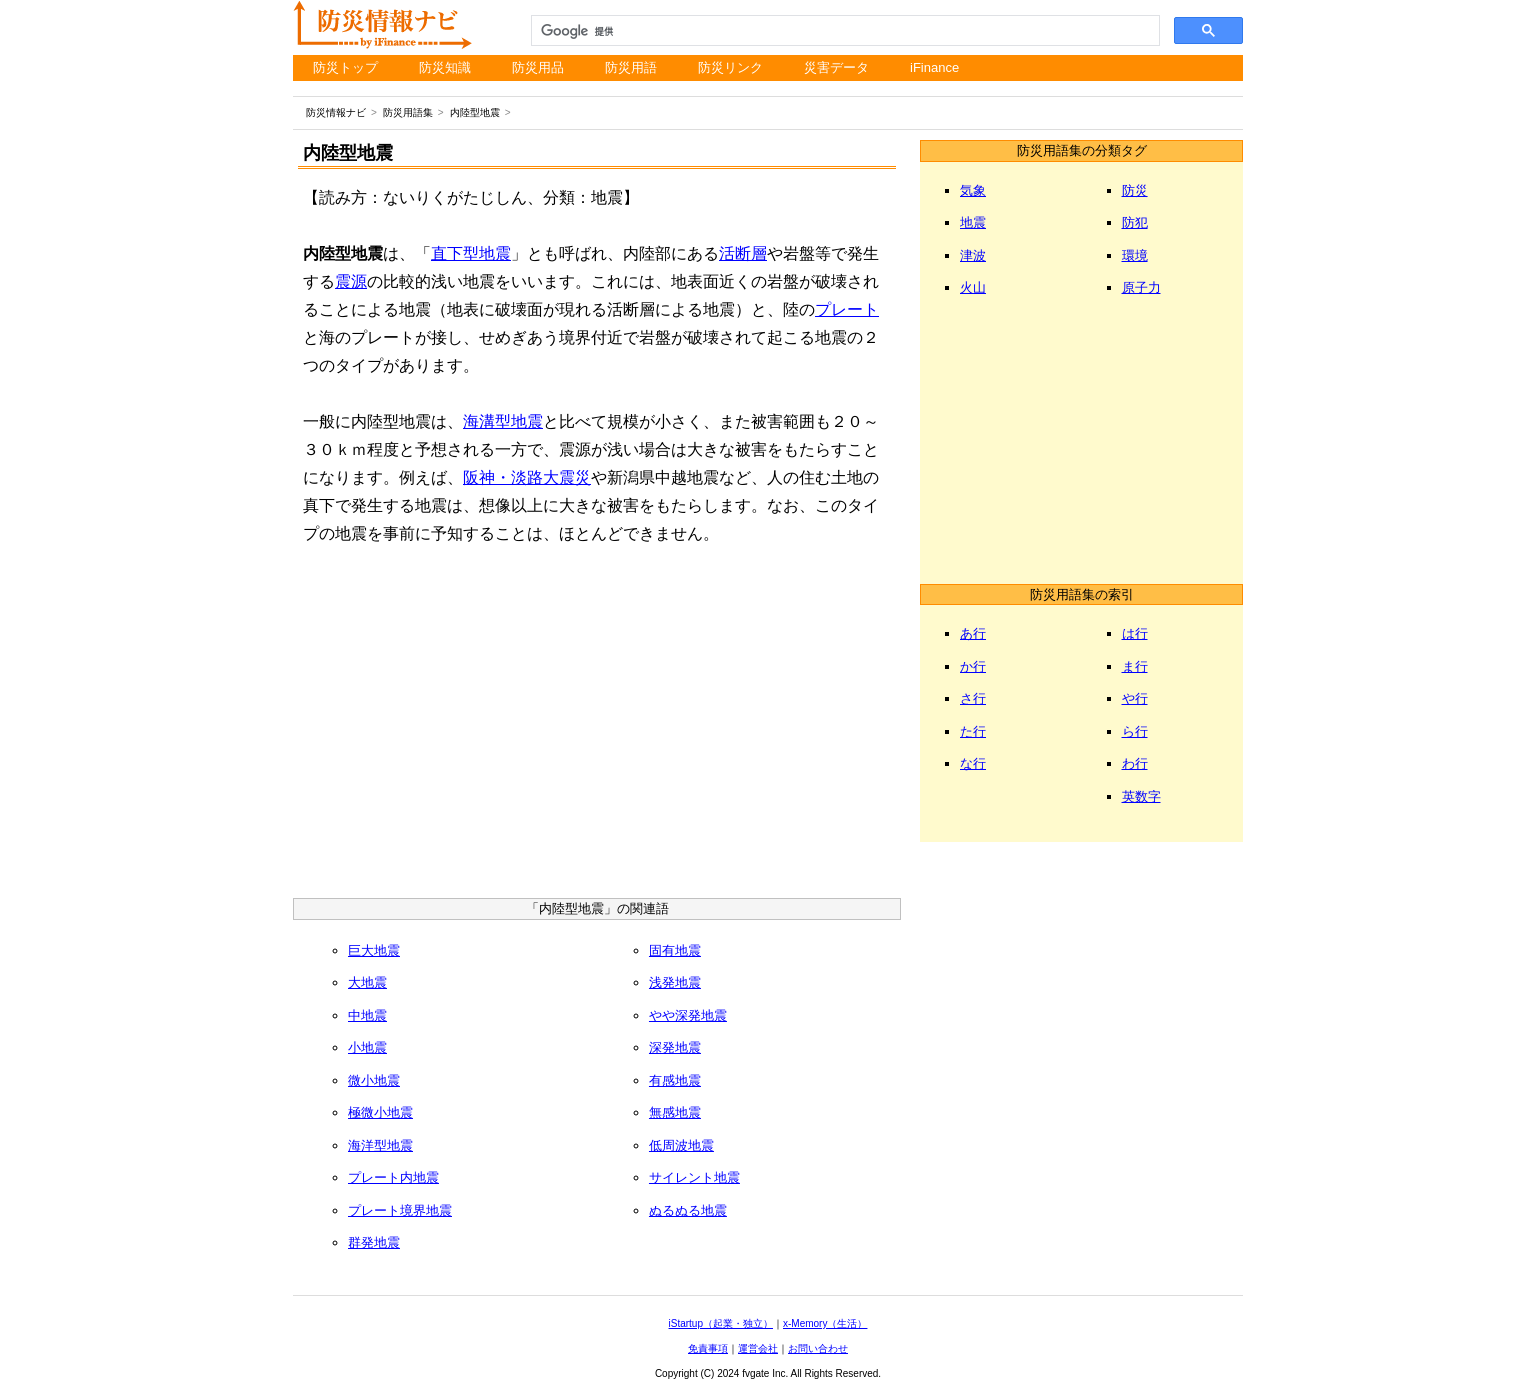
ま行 (1135, 666)
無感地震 (675, 1112)
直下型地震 (471, 253)
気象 (973, 190)
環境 (1135, 255)
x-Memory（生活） (825, 1323)
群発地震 (374, 1242)
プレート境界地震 (400, 1210)
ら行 (1135, 731)
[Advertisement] (597, 728)
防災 (1135, 190)
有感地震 (675, 1080)
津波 (973, 255)
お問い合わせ (818, 1348)
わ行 (1135, 763)
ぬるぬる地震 (688, 1210)
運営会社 (758, 1348)
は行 (1135, 633)
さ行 (973, 698)
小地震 (367, 1047)
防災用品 (538, 67)
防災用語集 (408, 112)
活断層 (743, 253)
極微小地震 (380, 1112)
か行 (973, 666)
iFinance (934, 67)
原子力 (1141, 287)
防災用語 (631, 67)
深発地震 (675, 1047)
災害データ (836, 67)
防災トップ (345, 67)
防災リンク (730, 67)
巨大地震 (374, 950)
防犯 (1135, 222)
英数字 (1141, 796)
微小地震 (374, 1080)
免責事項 (708, 1348)
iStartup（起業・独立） (721, 1323)
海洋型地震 (380, 1145)
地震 (973, 222)
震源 (351, 281)
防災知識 (445, 67)
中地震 (367, 1015)
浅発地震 (675, 982)
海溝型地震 (503, 421)
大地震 (367, 982)
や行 (1135, 698)
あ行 (973, 633)
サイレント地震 (694, 1177)
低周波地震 (681, 1145)
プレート (847, 309)
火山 (973, 287)
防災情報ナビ (336, 112)
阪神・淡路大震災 (527, 477)
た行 (973, 731)
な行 (973, 763)
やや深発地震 (688, 1015)
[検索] (844, 31)
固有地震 (675, 950)
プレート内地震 (393, 1177)
